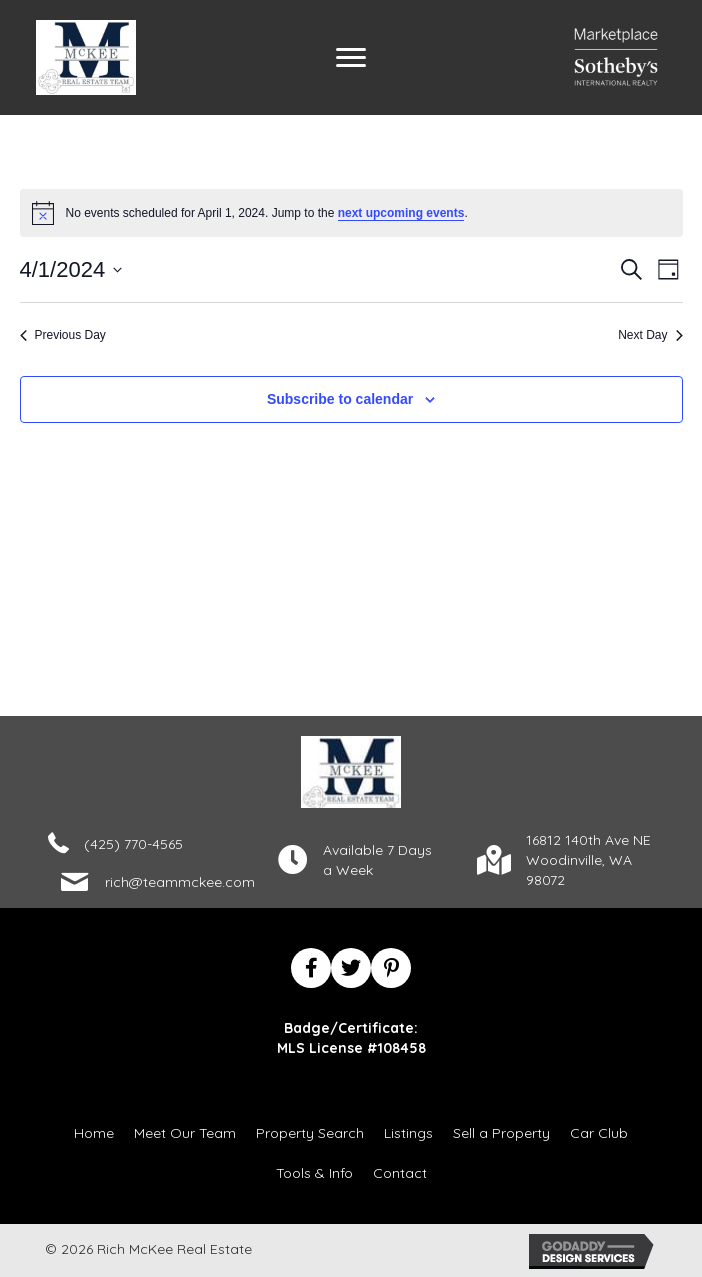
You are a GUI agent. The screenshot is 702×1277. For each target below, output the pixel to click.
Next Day (650, 335)
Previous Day (63, 335)
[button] (311, 968)
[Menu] (351, 58)
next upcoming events (401, 213)
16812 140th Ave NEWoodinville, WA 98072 (588, 860)
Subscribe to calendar (340, 399)
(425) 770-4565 (133, 844)
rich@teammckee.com (180, 882)
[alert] (351, 213)
